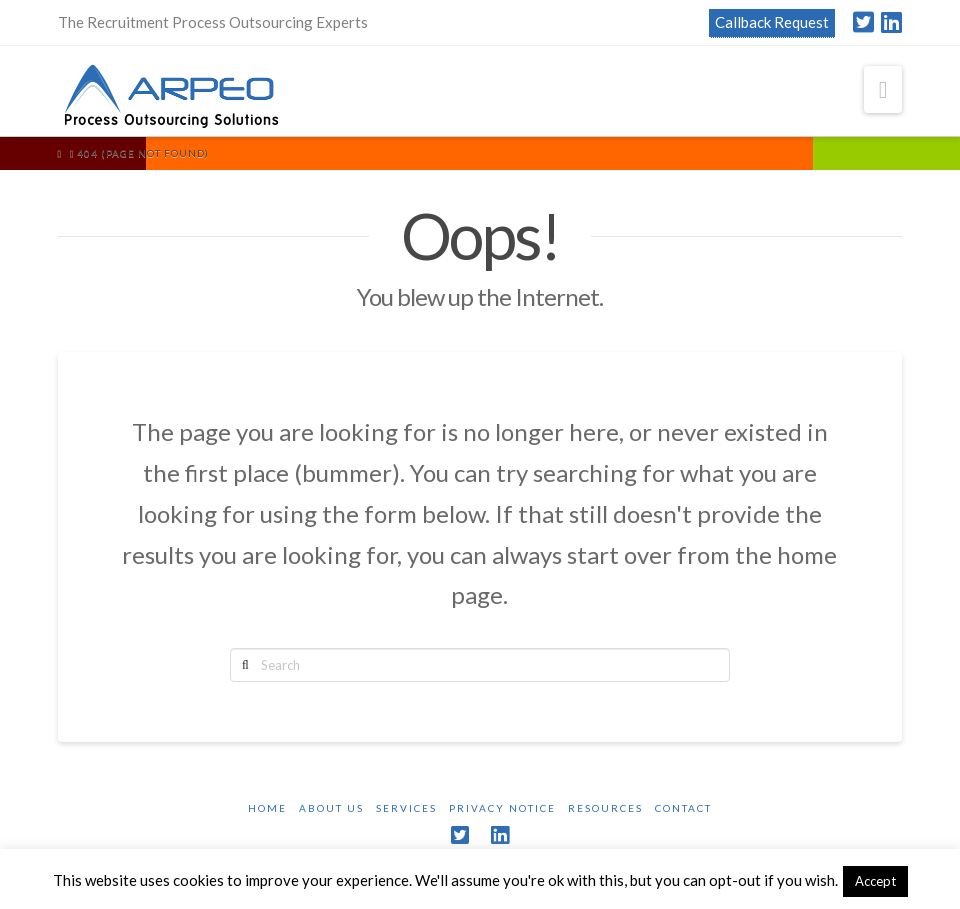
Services (406, 808)
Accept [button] (875, 881)
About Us (331, 808)
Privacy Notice (502, 808)
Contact (683, 808)
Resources (605, 808)
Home (267, 808)
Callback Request (772, 22)
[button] (883, 89)
